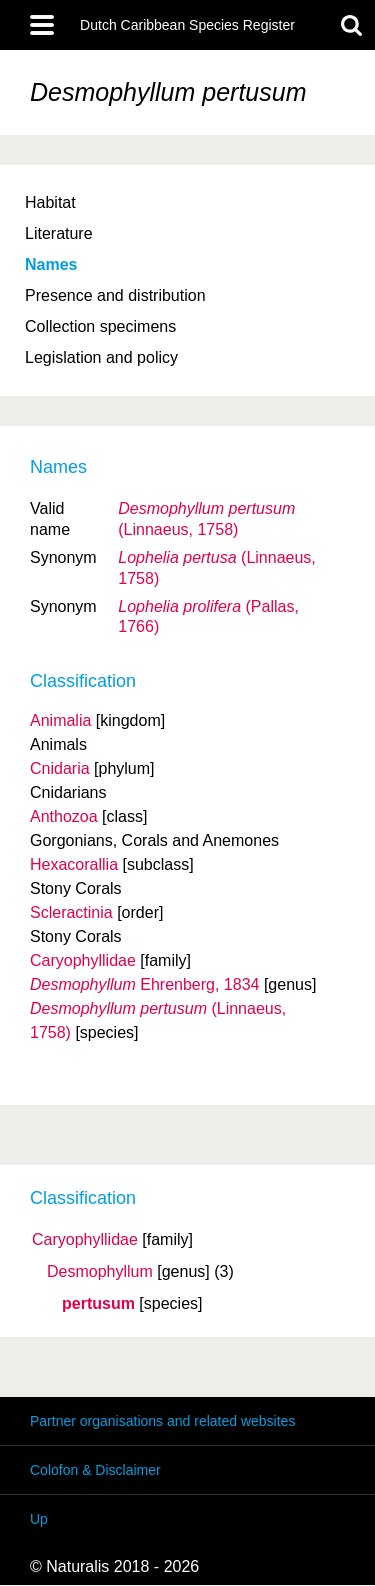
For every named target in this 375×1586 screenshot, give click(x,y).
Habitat (50, 202)
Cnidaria (60, 768)
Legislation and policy (101, 357)
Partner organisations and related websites (162, 1421)
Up (39, 1519)
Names (51, 264)
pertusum (98, 1304)
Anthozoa (64, 816)
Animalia (60, 720)
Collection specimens (100, 326)
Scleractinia (71, 912)
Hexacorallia (74, 864)
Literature (59, 233)
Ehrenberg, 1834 (144, 984)
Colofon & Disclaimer (95, 1470)
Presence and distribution (115, 295)
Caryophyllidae (85, 1240)
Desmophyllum (100, 1272)
